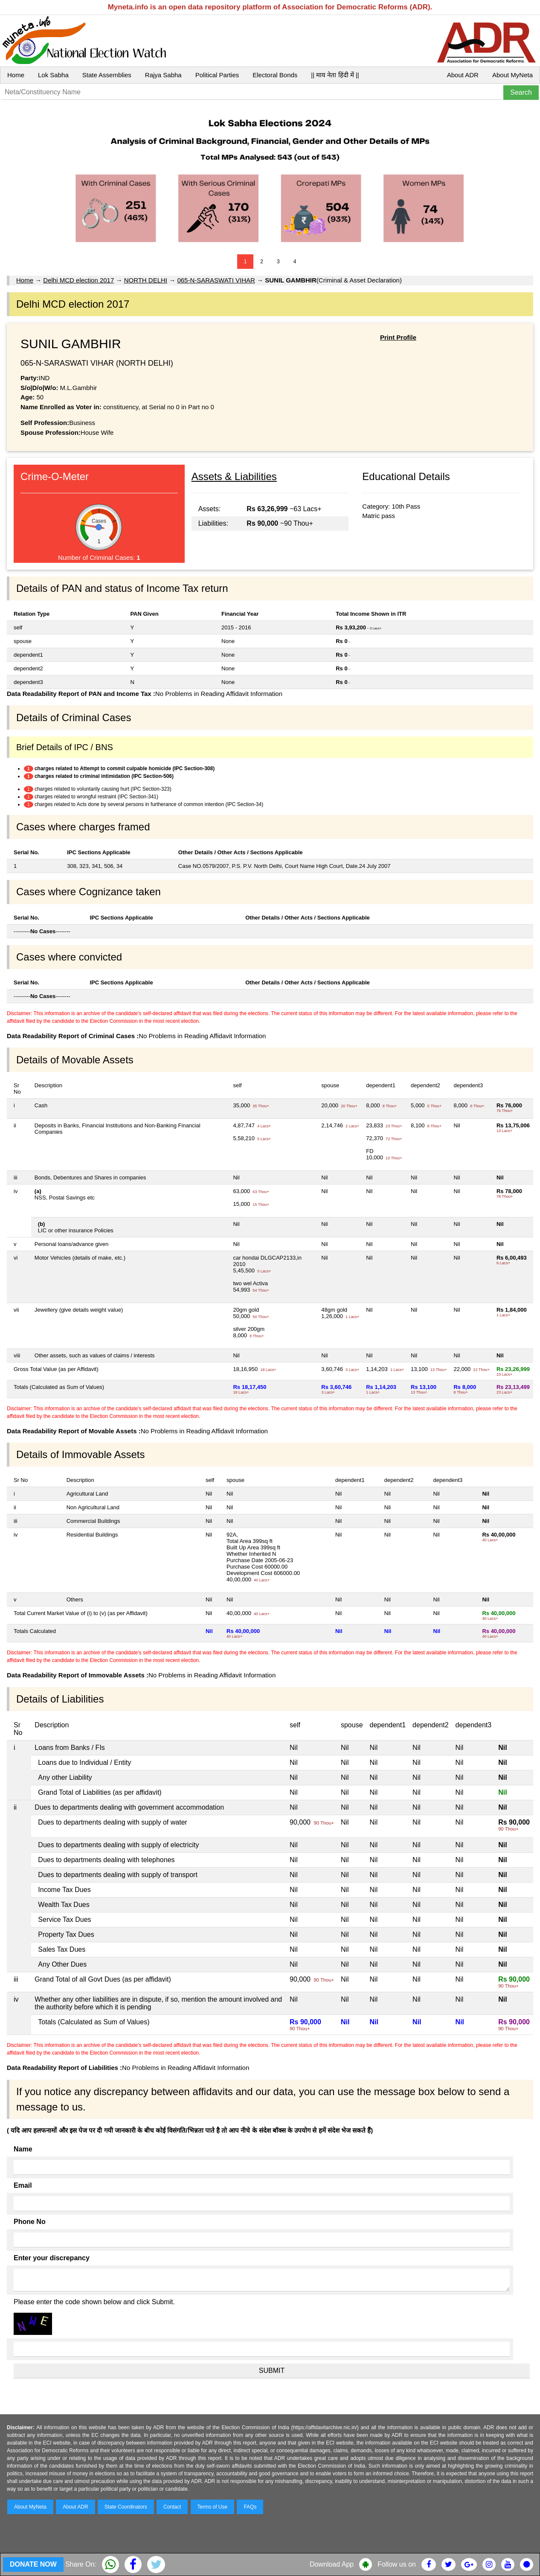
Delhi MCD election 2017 (78, 280)
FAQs (250, 2507)
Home (15, 75)
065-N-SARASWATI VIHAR (216, 280)
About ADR (463, 75)
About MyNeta (512, 75)
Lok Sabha (53, 75)
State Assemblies (106, 75)
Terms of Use (212, 2507)
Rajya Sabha (163, 75)
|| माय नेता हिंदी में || (335, 75)
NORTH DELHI (145, 280)
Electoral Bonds (275, 75)
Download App (332, 2564)
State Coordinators (126, 2507)
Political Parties (217, 75)
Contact (172, 2507)
